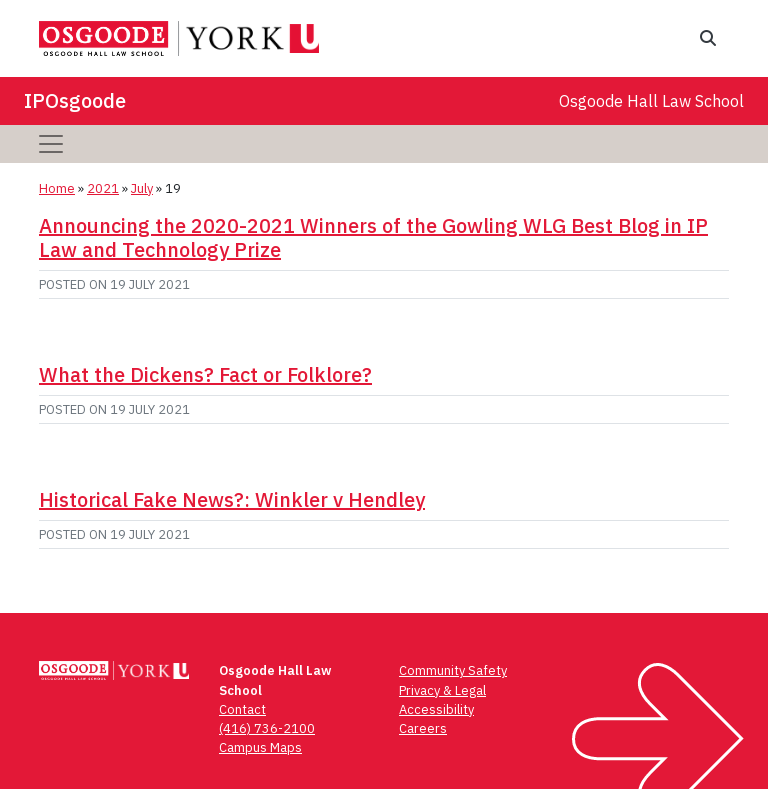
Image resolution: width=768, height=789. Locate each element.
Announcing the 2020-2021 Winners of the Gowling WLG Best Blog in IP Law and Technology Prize (373, 237)
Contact (242, 709)
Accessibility (436, 709)
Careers (423, 728)
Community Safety (453, 670)
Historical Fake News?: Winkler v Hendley (232, 499)
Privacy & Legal (442, 690)
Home (57, 188)
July (142, 188)
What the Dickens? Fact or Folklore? (205, 374)
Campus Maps (260, 747)
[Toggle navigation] (51, 144)
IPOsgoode (75, 100)
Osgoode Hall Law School (651, 101)
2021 (103, 188)
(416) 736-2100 (267, 728)
